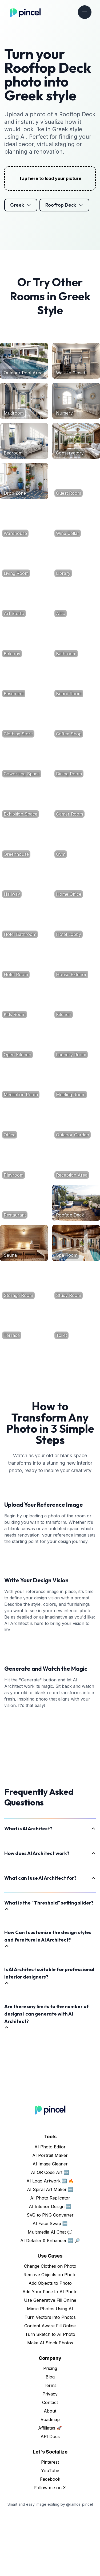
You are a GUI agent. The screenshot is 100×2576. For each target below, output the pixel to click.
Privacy (50, 2454)
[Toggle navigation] (84, 12)
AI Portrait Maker (50, 2215)
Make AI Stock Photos (50, 2403)
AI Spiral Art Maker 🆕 (50, 2250)
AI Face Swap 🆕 (50, 2284)
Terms (50, 2445)
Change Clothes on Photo (50, 2326)
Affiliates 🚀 (50, 2488)
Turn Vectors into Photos (50, 2377)
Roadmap (50, 2480)
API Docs (50, 2497)
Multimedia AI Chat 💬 (50, 2292)
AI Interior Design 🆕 (50, 2267)
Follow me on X (50, 2548)
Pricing (50, 2428)
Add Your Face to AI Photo (50, 2352)
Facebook (50, 2539)
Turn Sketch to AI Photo (50, 2394)
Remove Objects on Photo (50, 2335)
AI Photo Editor (50, 2207)
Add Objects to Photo (50, 2343)
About (50, 2471)
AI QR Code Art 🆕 (50, 2232)
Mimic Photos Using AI (50, 2369)
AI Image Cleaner (50, 2224)
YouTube (50, 2531)
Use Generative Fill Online (50, 2360)
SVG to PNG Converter (50, 2275)
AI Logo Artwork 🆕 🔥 (50, 2241)
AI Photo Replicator (50, 2258)
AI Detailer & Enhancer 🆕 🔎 (50, 2301)
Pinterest (50, 2522)
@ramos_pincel (79, 2564)
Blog (50, 2437)
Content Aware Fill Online (50, 2386)
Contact (50, 2463)
